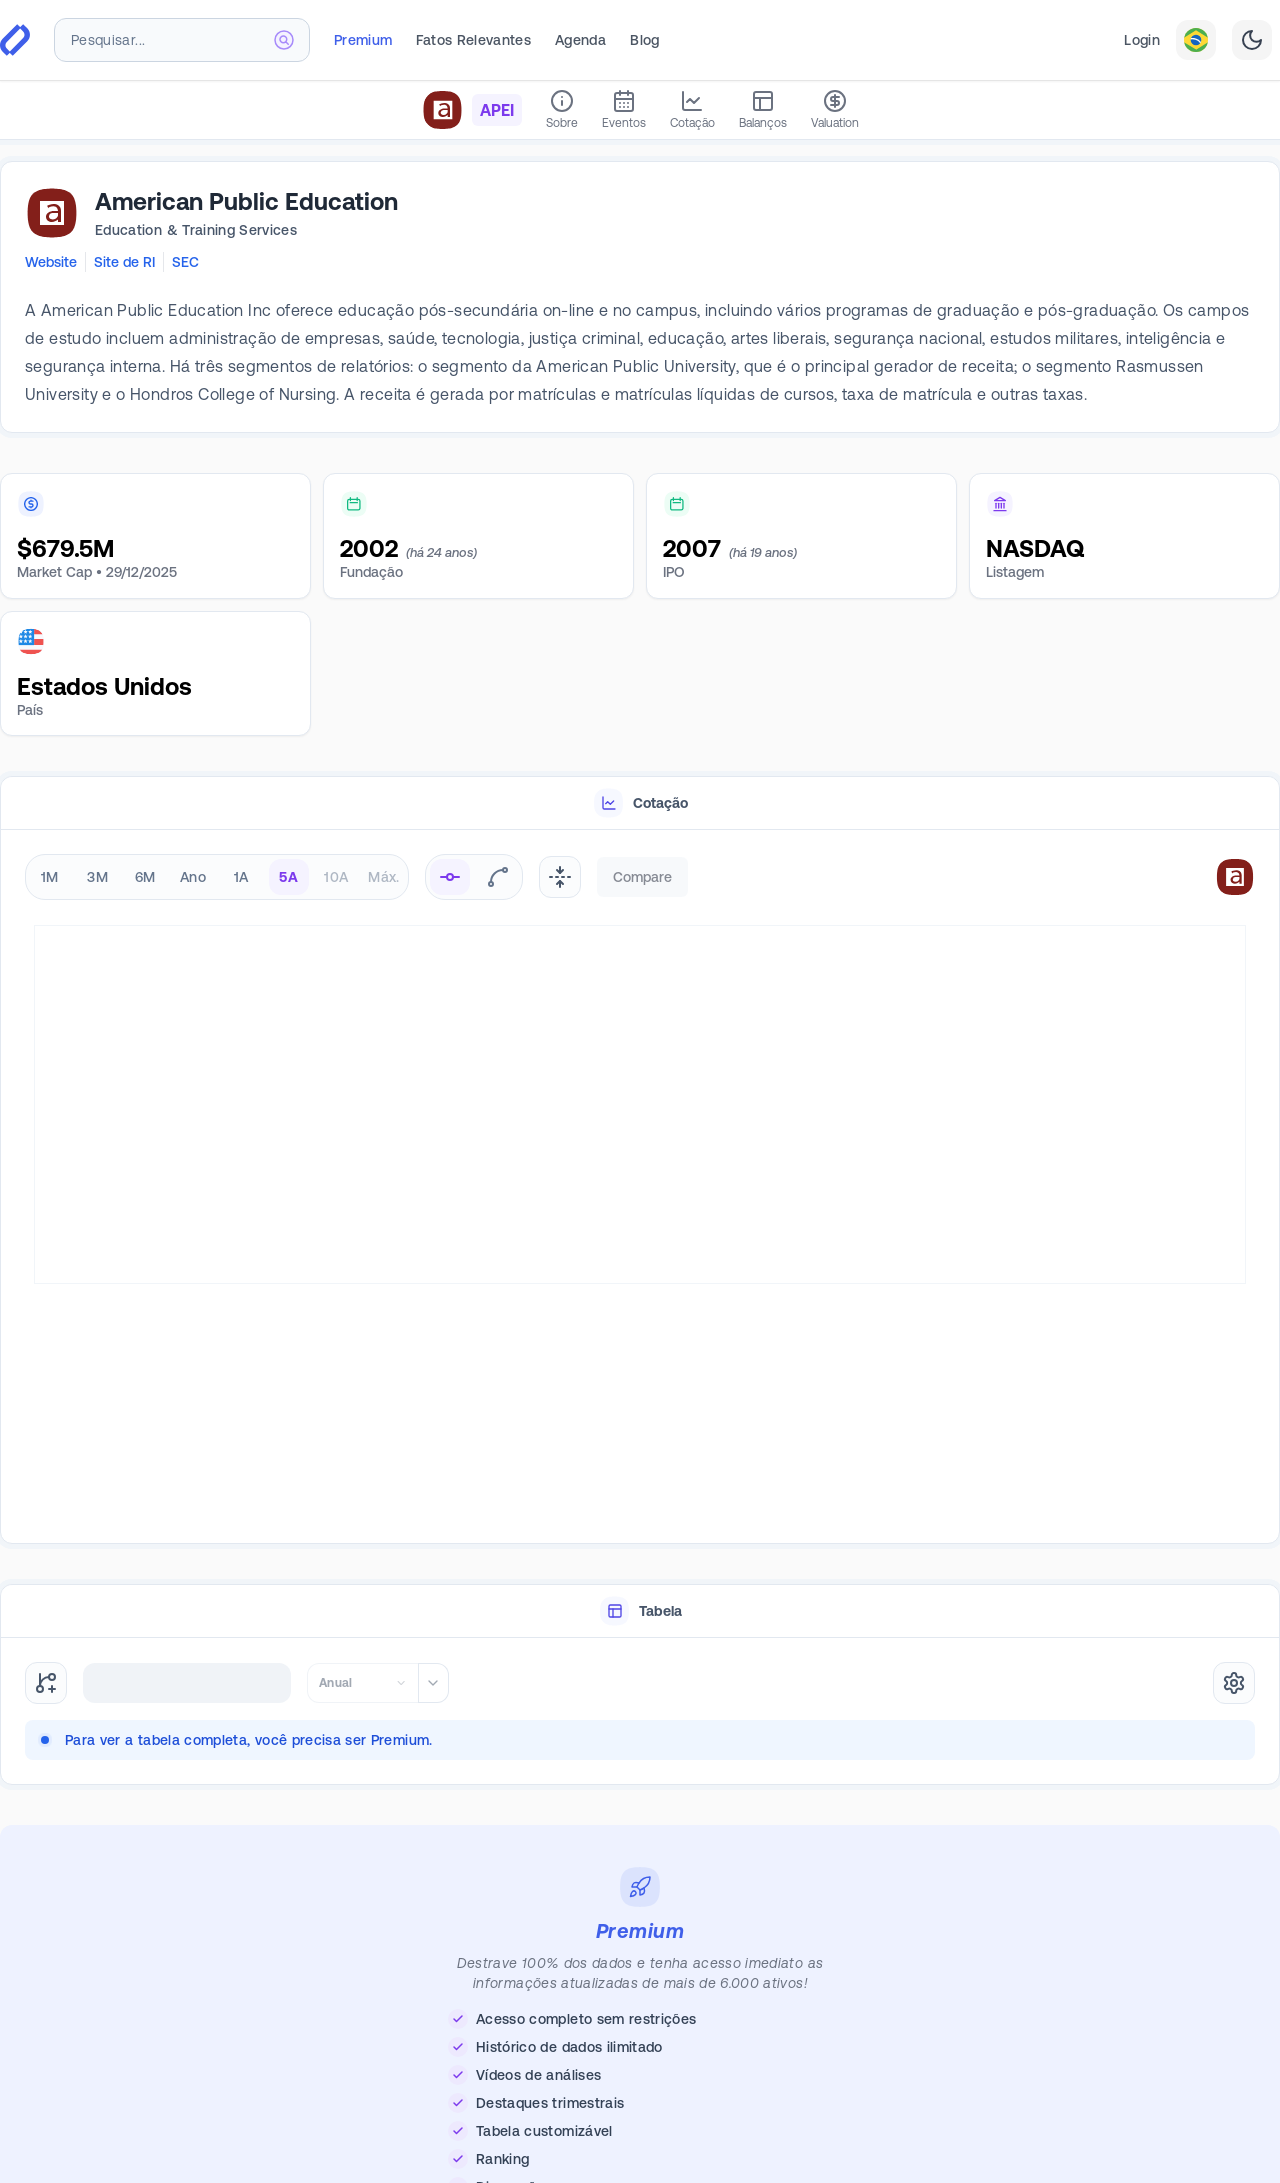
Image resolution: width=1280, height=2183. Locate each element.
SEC (185, 262)
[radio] (450, 877)
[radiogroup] (217, 877)
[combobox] (182, 40)
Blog (644, 40)
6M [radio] (145, 877)
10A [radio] (336, 877)
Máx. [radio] (383, 877)
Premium (363, 40)
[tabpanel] (640, 1187)
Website (51, 262)
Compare (642, 877)
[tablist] (640, 803)
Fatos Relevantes (473, 40)
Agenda (580, 40)
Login (1142, 40)
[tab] (640, 803)
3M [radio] (97, 877)
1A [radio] (241, 877)
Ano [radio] (193, 877)
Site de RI (124, 262)
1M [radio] (50, 877)
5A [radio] (288, 877)
